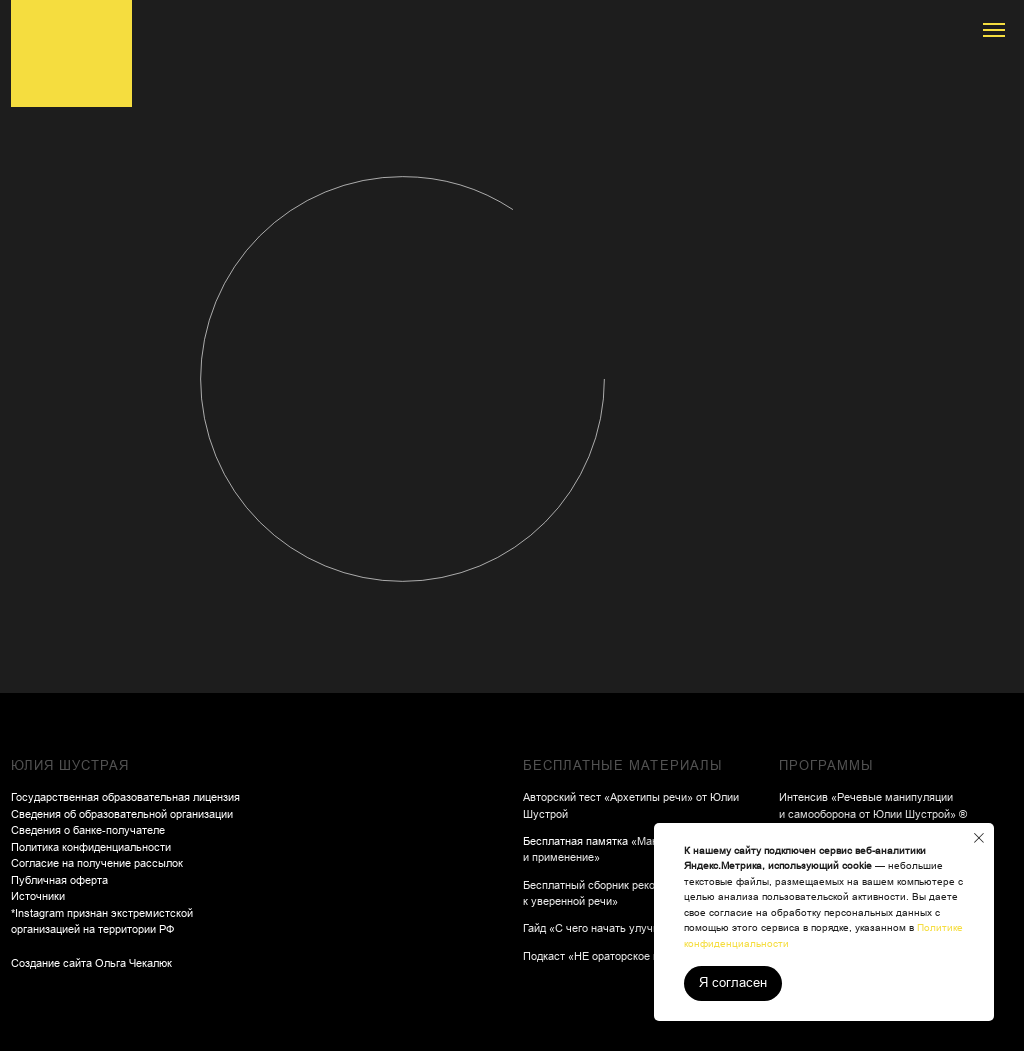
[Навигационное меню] (994, 30)
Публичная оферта (59, 880)
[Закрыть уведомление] (979, 838)
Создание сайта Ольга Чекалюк (91, 963)
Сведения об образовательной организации (122, 814)
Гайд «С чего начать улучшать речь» (617, 928)
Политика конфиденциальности (91, 847)
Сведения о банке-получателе (88, 830)
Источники (38, 896)
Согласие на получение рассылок (97, 863)
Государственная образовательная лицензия (125, 797)
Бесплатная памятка (577, 841)
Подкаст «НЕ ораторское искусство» (617, 956)
